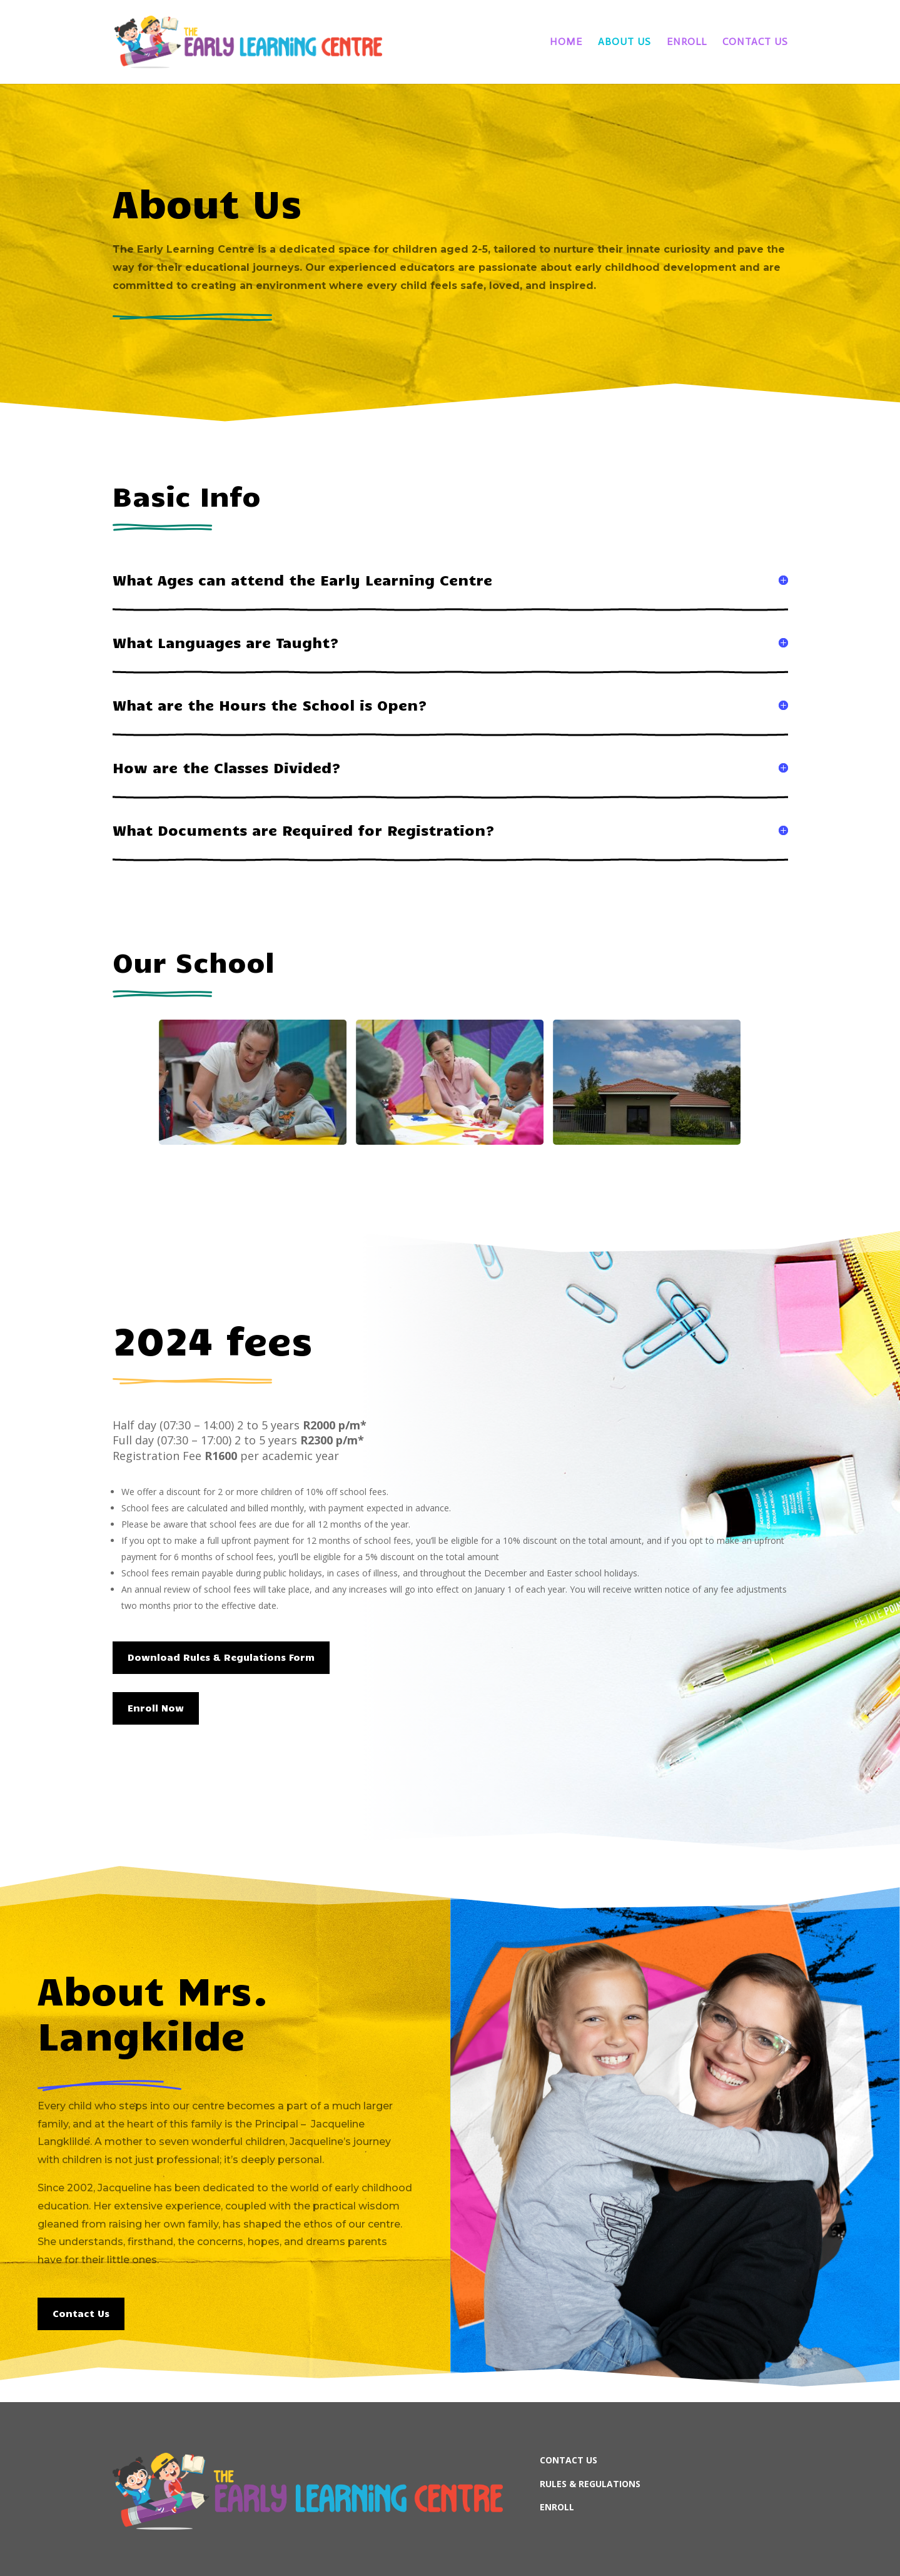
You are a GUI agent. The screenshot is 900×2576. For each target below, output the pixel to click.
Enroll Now (156, 1707)
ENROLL (557, 2507)
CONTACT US (568, 2460)
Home (566, 43)
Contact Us (755, 43)
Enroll (687, 43)
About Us (624, 43)
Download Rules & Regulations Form (221, 1657)
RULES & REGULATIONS (590, 2484)
